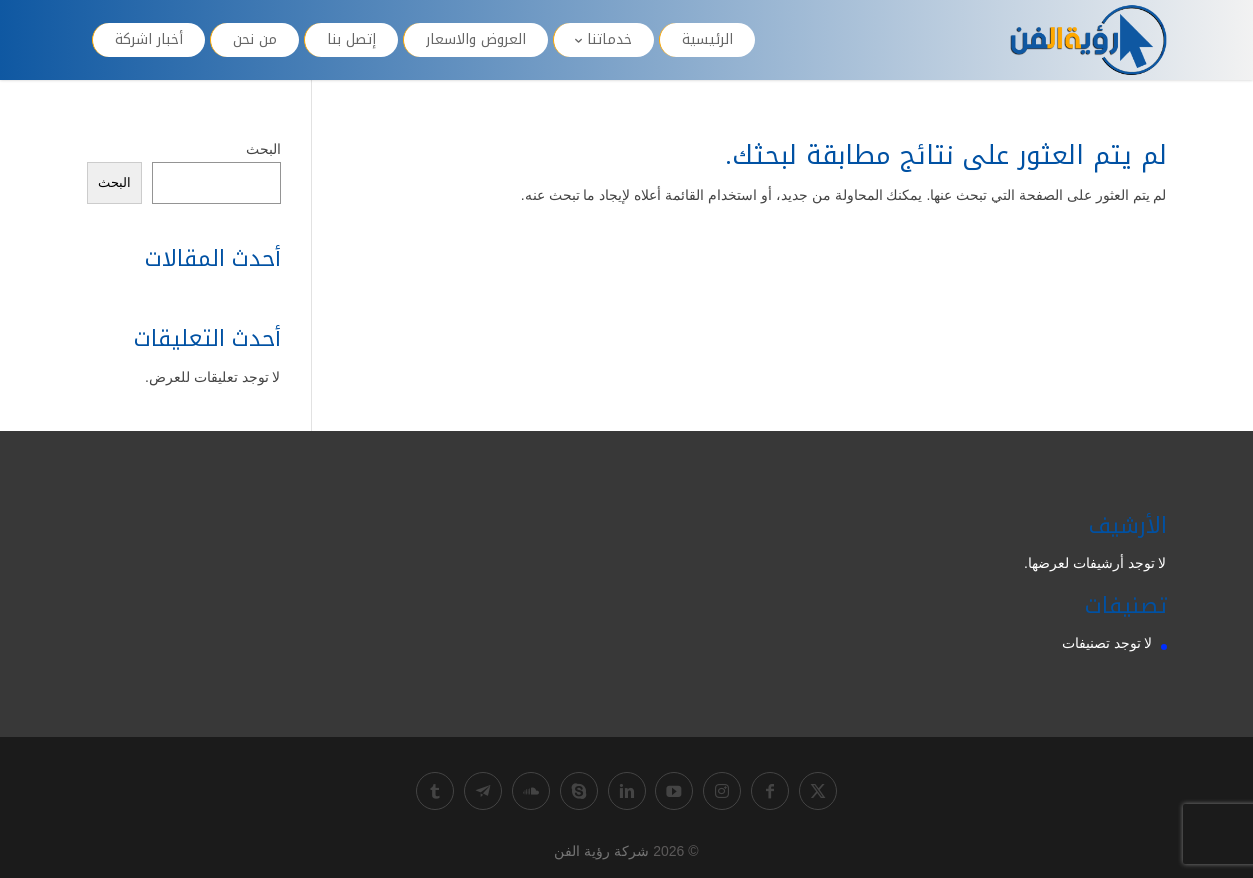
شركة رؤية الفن (601, 851)
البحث (263, 149)
